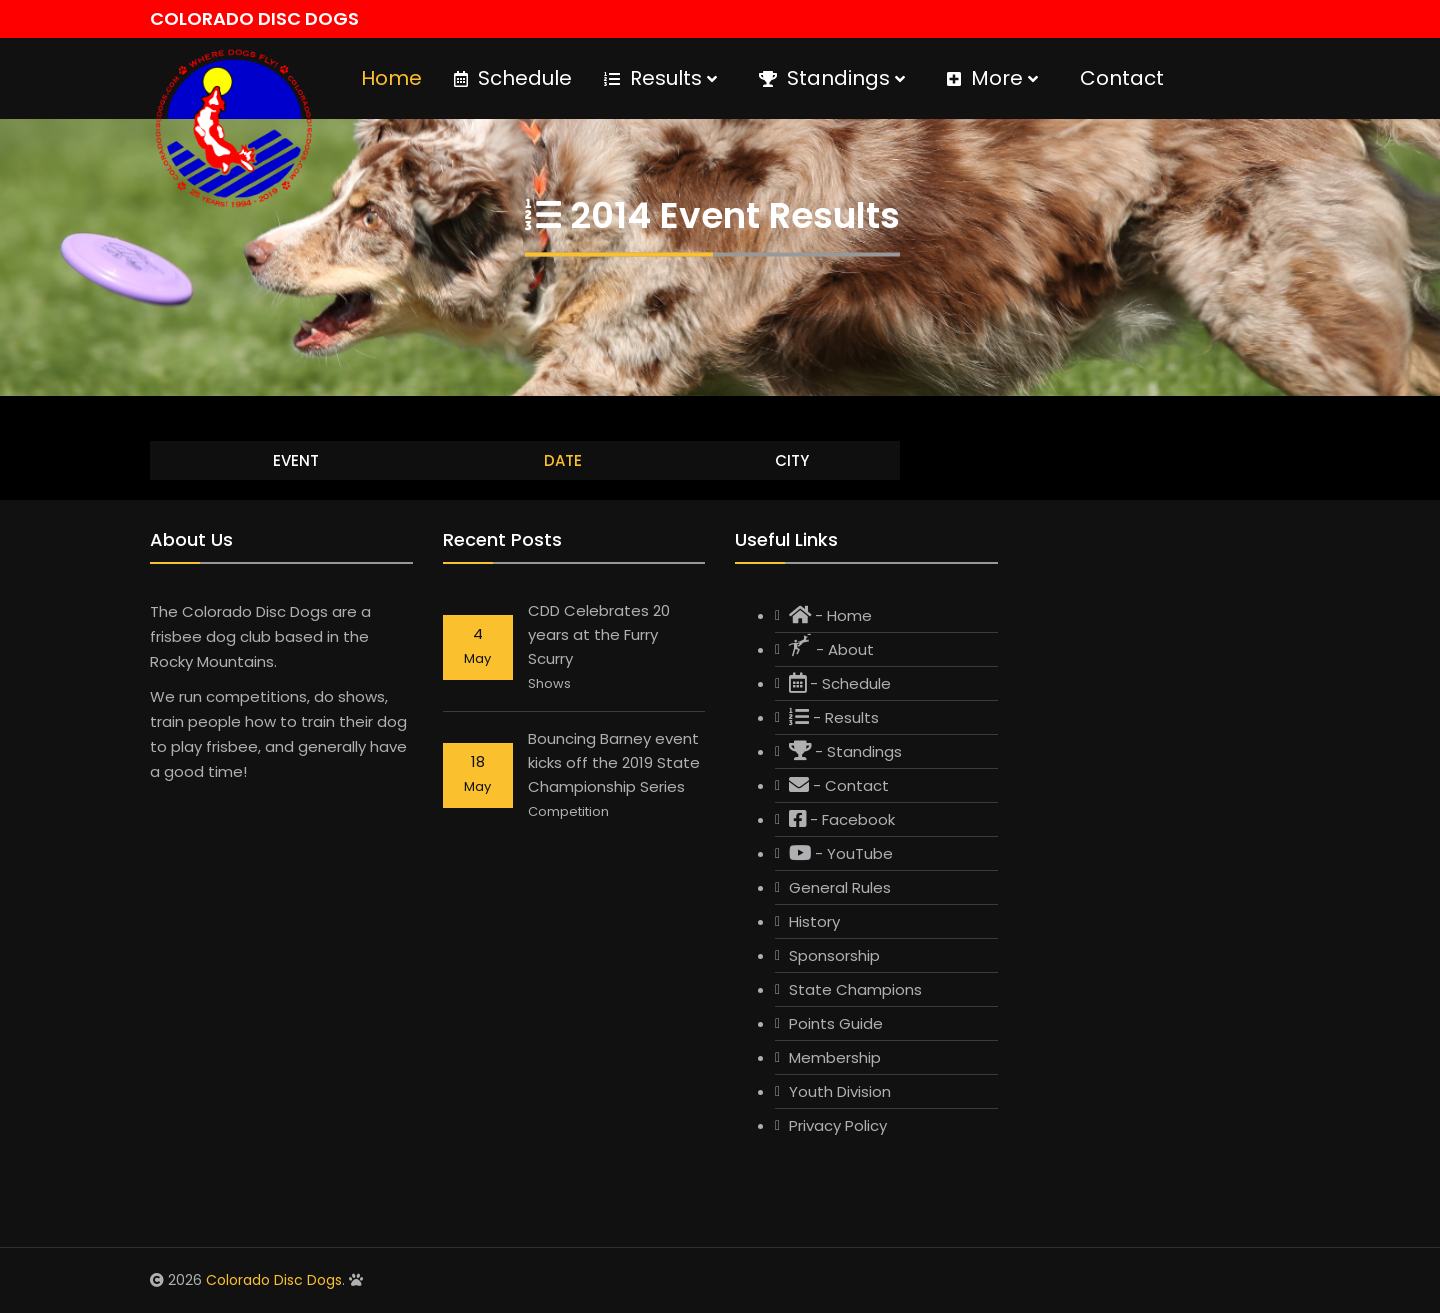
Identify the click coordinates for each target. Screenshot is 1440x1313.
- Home (830, 615)
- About (831, 647)
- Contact (839, 785)
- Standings (845, 751)
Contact (1122, 78)
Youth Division (840, 1091)
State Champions (855, 989)
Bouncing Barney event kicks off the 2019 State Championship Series (614, 762)
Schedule (513, 78)
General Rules (840, 887)
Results (660, 78)
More (992, 78)
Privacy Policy (838, 1125)
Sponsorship (834, 955)
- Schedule (840, 683)
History (814, 921)
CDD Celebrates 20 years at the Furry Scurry (599, 634)
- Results (834, 717)
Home (391, 78)
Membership (835, 1057)
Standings (832, 78)
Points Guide (836, 1023)
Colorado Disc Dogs (274, 1280)
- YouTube (841, 853)
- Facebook (842, 819)
